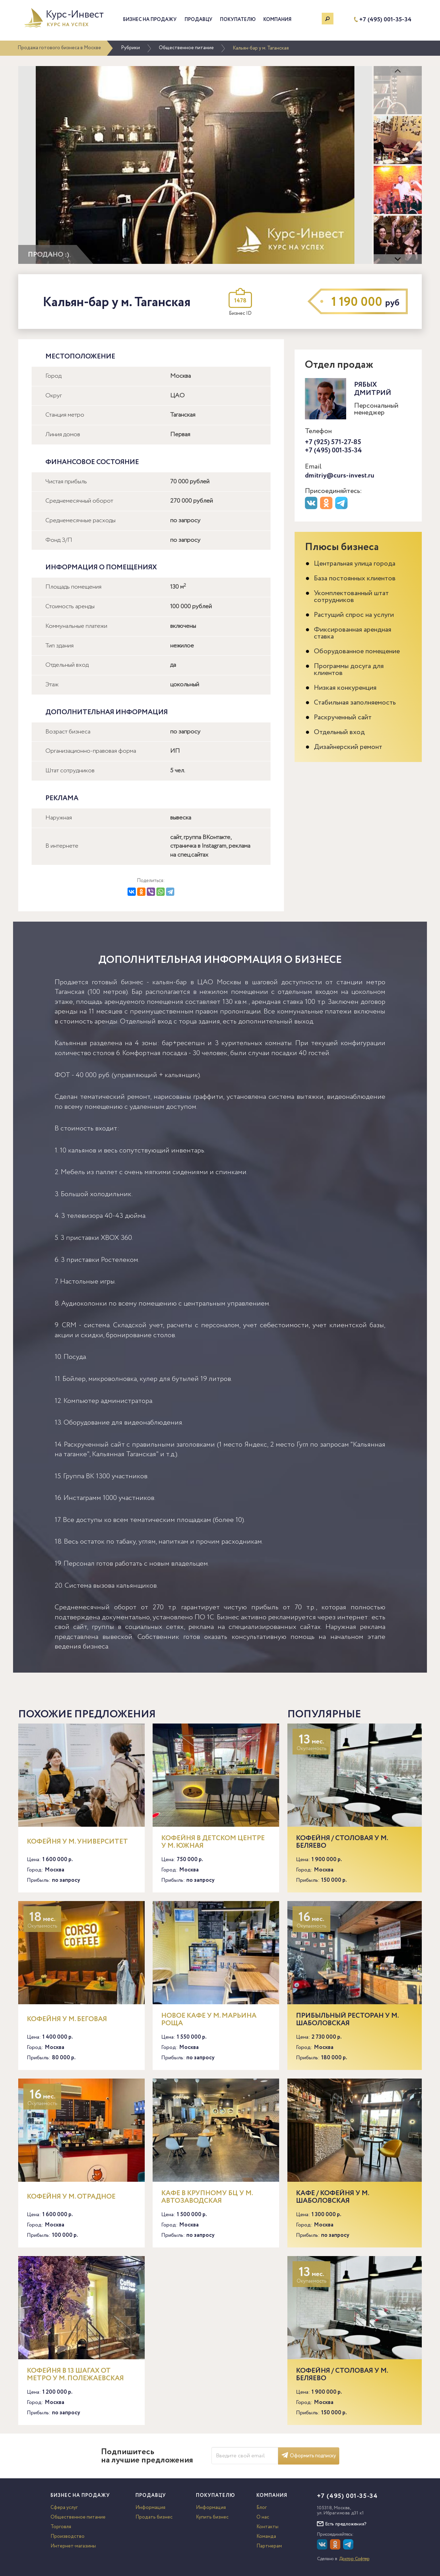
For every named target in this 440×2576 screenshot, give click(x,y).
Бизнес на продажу (150, 19)
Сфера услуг (64, 2507)
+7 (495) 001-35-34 (385, 19)
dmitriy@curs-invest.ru (339, 476)
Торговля (61, 2526)
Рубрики (130, 47)
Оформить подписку (309, 2455)
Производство (68, 2536)
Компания (277, 19)
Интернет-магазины (73, 2546)
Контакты (267, 2526)
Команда (266, 2536)
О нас (262, 2517)
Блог (261, 2507)
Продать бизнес (154, 2517)
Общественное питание (186, 47)
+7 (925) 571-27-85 (333, 442)
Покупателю (238, 19)
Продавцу (198, 19)
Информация (150, 2507)
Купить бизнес (212, 2517)
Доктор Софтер (354, 2559)
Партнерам (269, 2546)
